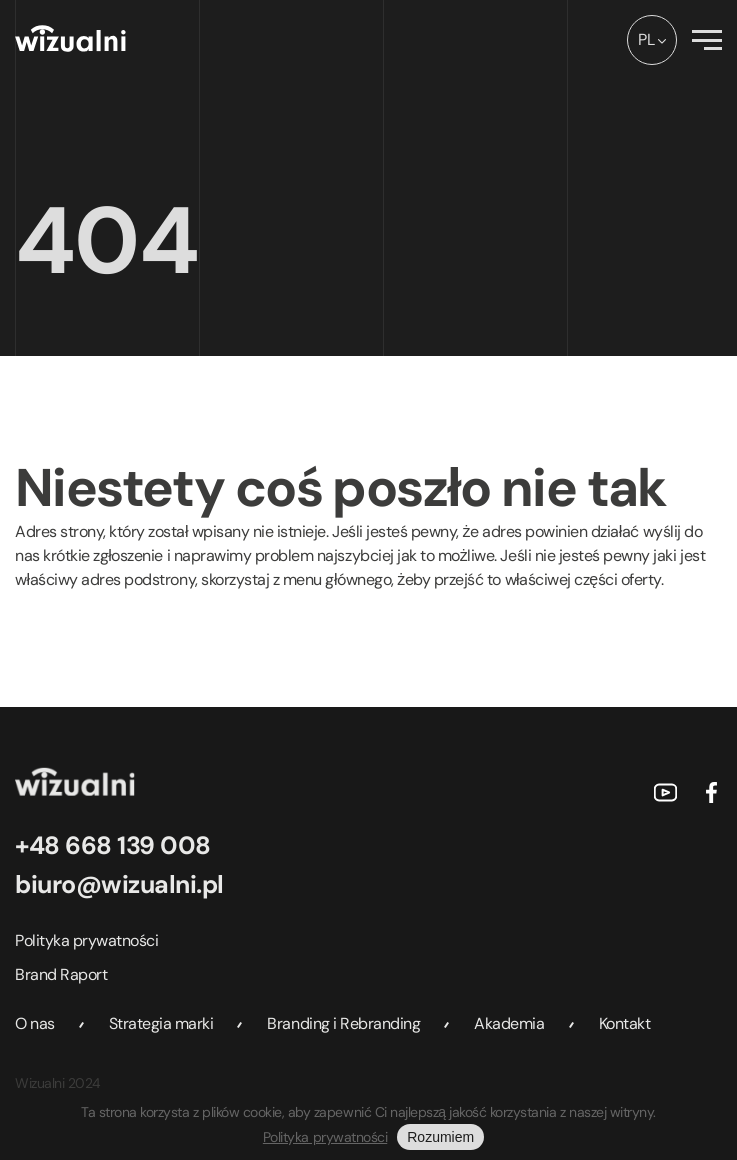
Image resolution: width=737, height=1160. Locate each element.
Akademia (509, 1023)
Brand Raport (61, 974)
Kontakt (625, 1023)
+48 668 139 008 (113, 845)
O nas (35, 1023)
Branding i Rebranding (343, 1023)
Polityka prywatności (86, 940)
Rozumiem (440, 1137)
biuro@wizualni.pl (119, 884)
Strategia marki (161, 1023)
